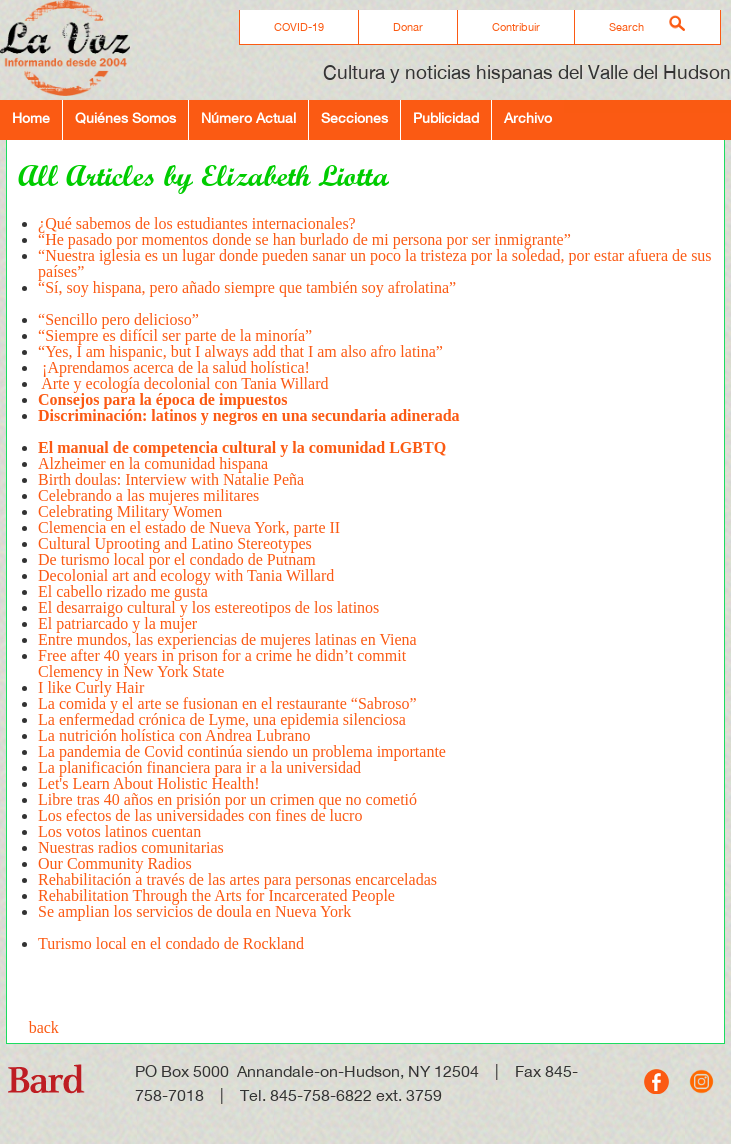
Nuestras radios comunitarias (131, 847)
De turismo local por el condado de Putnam (177, 559)
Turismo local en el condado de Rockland (171, 943)
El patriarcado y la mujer (117, 623)
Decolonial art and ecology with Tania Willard (186, 575)
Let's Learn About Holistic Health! (151, 783)
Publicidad (446, 117)
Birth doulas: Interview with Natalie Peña (173, 479)
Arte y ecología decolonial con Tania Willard (183, 383)
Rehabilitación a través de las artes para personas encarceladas (237, 879)
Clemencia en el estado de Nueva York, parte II (191, 527)
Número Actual (248, 117)
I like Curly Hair (91, 687)
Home (31, 117)
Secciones (354, 117)
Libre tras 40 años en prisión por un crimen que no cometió (227, 799)
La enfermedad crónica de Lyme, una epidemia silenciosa (222, 719)
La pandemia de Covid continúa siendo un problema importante (242, 751)
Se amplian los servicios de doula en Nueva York (194, 919)
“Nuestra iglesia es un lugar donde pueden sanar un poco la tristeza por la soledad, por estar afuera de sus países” (375, 263)
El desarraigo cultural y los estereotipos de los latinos (210, 607)
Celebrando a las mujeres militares (148, 495)
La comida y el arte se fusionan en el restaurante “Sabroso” (227, 703)
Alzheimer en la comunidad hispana (153, 463)
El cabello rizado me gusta (123, 591)
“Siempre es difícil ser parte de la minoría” (175, 335)
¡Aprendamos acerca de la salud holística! (174, 367)
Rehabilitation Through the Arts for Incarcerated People (216, 895)
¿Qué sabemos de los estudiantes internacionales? (197, 223)
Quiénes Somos (125, 117)
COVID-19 (299, 27)
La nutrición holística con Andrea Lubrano (174, 735)
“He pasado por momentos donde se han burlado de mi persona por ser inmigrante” (304, 239)
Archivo (528, 117)
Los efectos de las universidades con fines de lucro (200, 815)
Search (626, 27)
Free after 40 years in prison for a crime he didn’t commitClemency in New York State (222, 663)
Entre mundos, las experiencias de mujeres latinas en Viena (227, 639)
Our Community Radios (115, 863)
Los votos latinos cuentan (119, 831)
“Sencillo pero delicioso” (118, 319)
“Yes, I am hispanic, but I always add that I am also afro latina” (240, 351)
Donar (408, 27)
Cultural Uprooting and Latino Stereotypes (175, 543)
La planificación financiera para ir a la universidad (199, 767)
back (44, 1027)
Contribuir (516, 27)
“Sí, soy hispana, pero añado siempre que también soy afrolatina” (247, 295)
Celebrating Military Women (130, 511)
